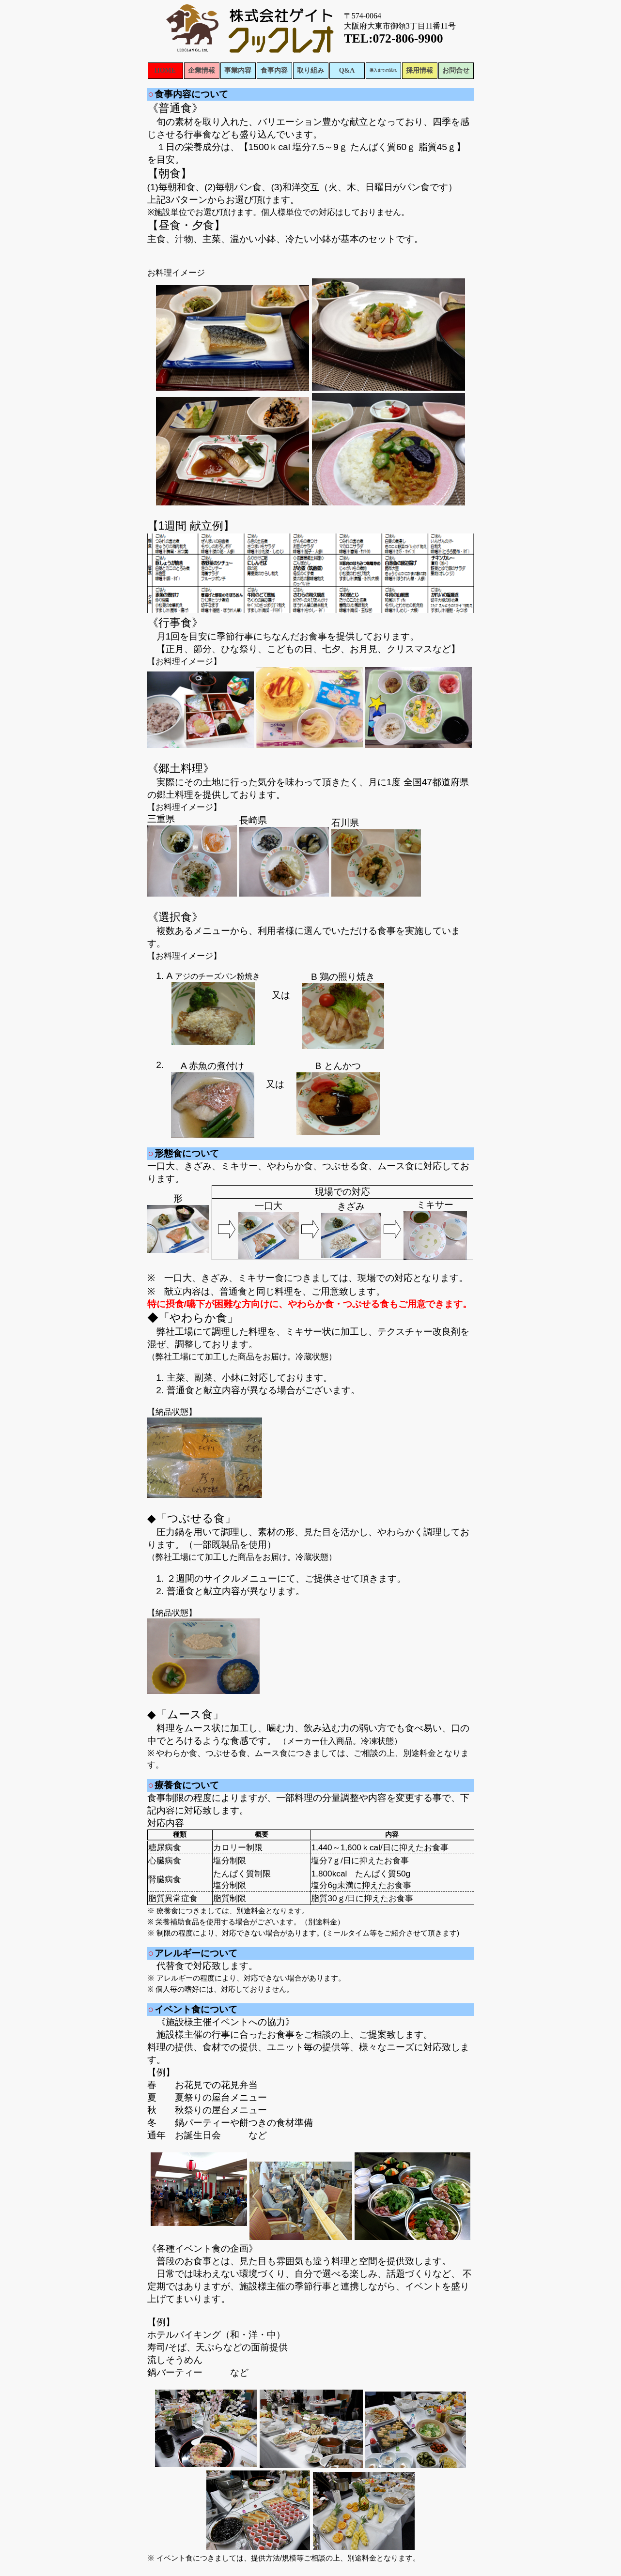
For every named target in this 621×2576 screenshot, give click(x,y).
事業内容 (237, 70)
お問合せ (455, 70)
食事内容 (274, 70)
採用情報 (419, 70)
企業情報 (201, 70)
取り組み (310, 70)
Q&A (347, 70)
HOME (165, 70)
